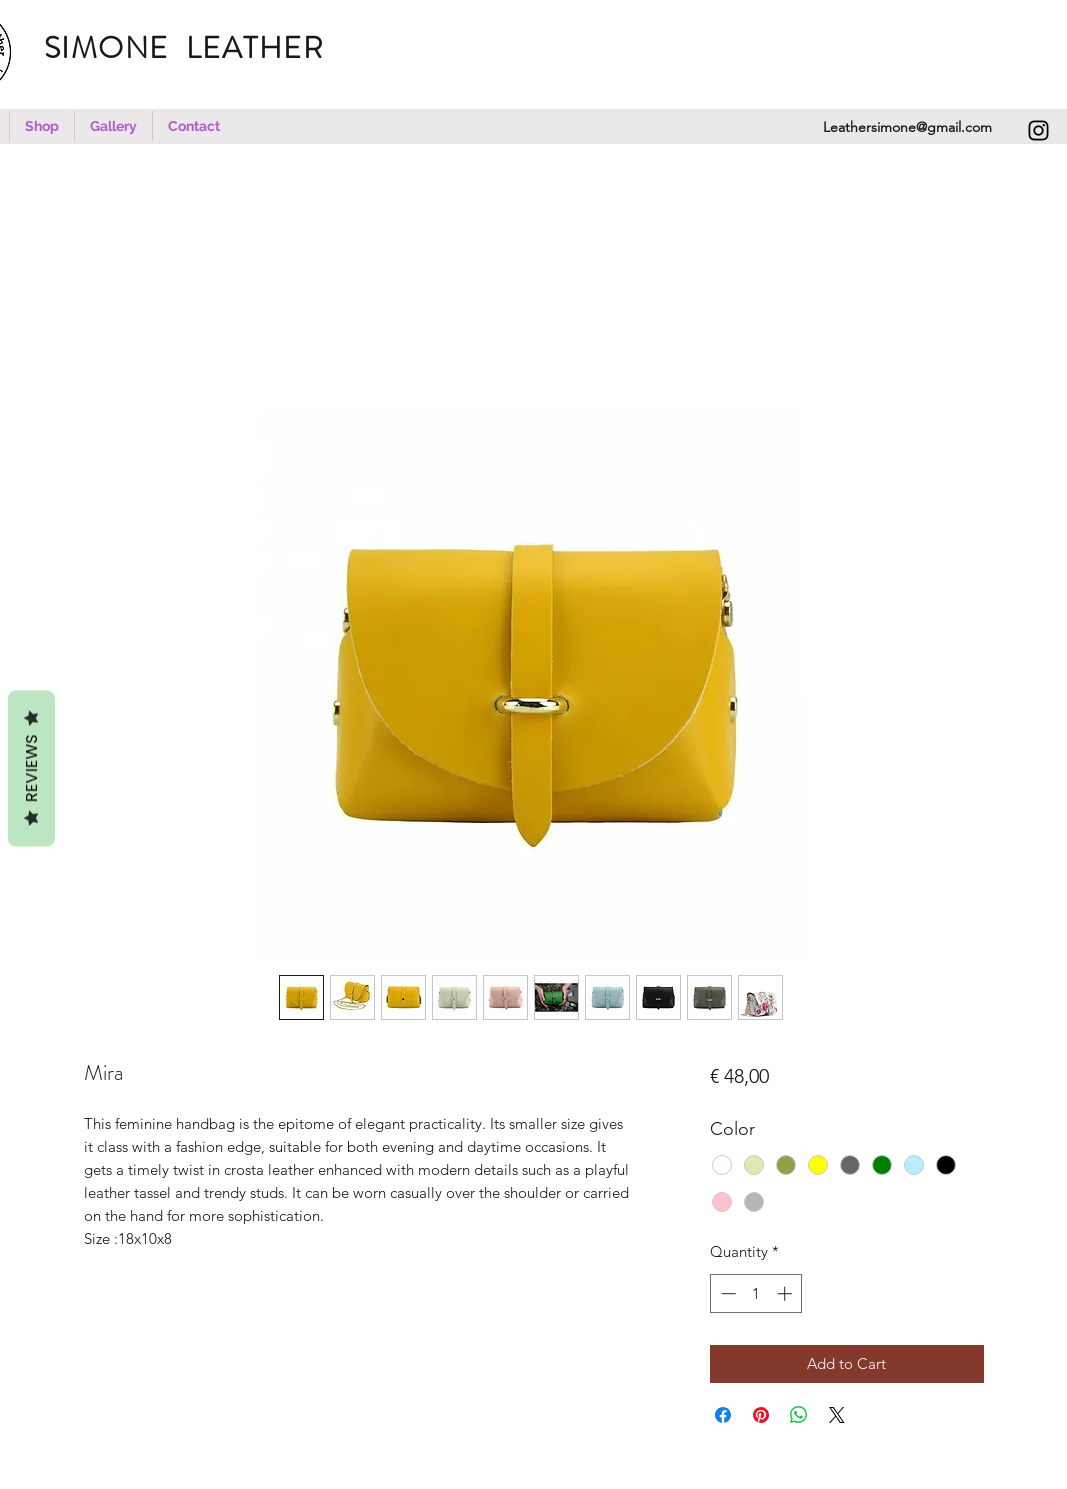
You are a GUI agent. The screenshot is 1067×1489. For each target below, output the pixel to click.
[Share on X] (837, 1415)
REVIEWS (31, 768)
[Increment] (786, 1293)
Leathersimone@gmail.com (907, 127)
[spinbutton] (756, 1293)
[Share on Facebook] (723, 1415)
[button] (42, 126)
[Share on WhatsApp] (799, 1415)
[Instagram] (1038, 130)
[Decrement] (726, 1293)
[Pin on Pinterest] (761, 1415)
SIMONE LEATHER (197, 48)
